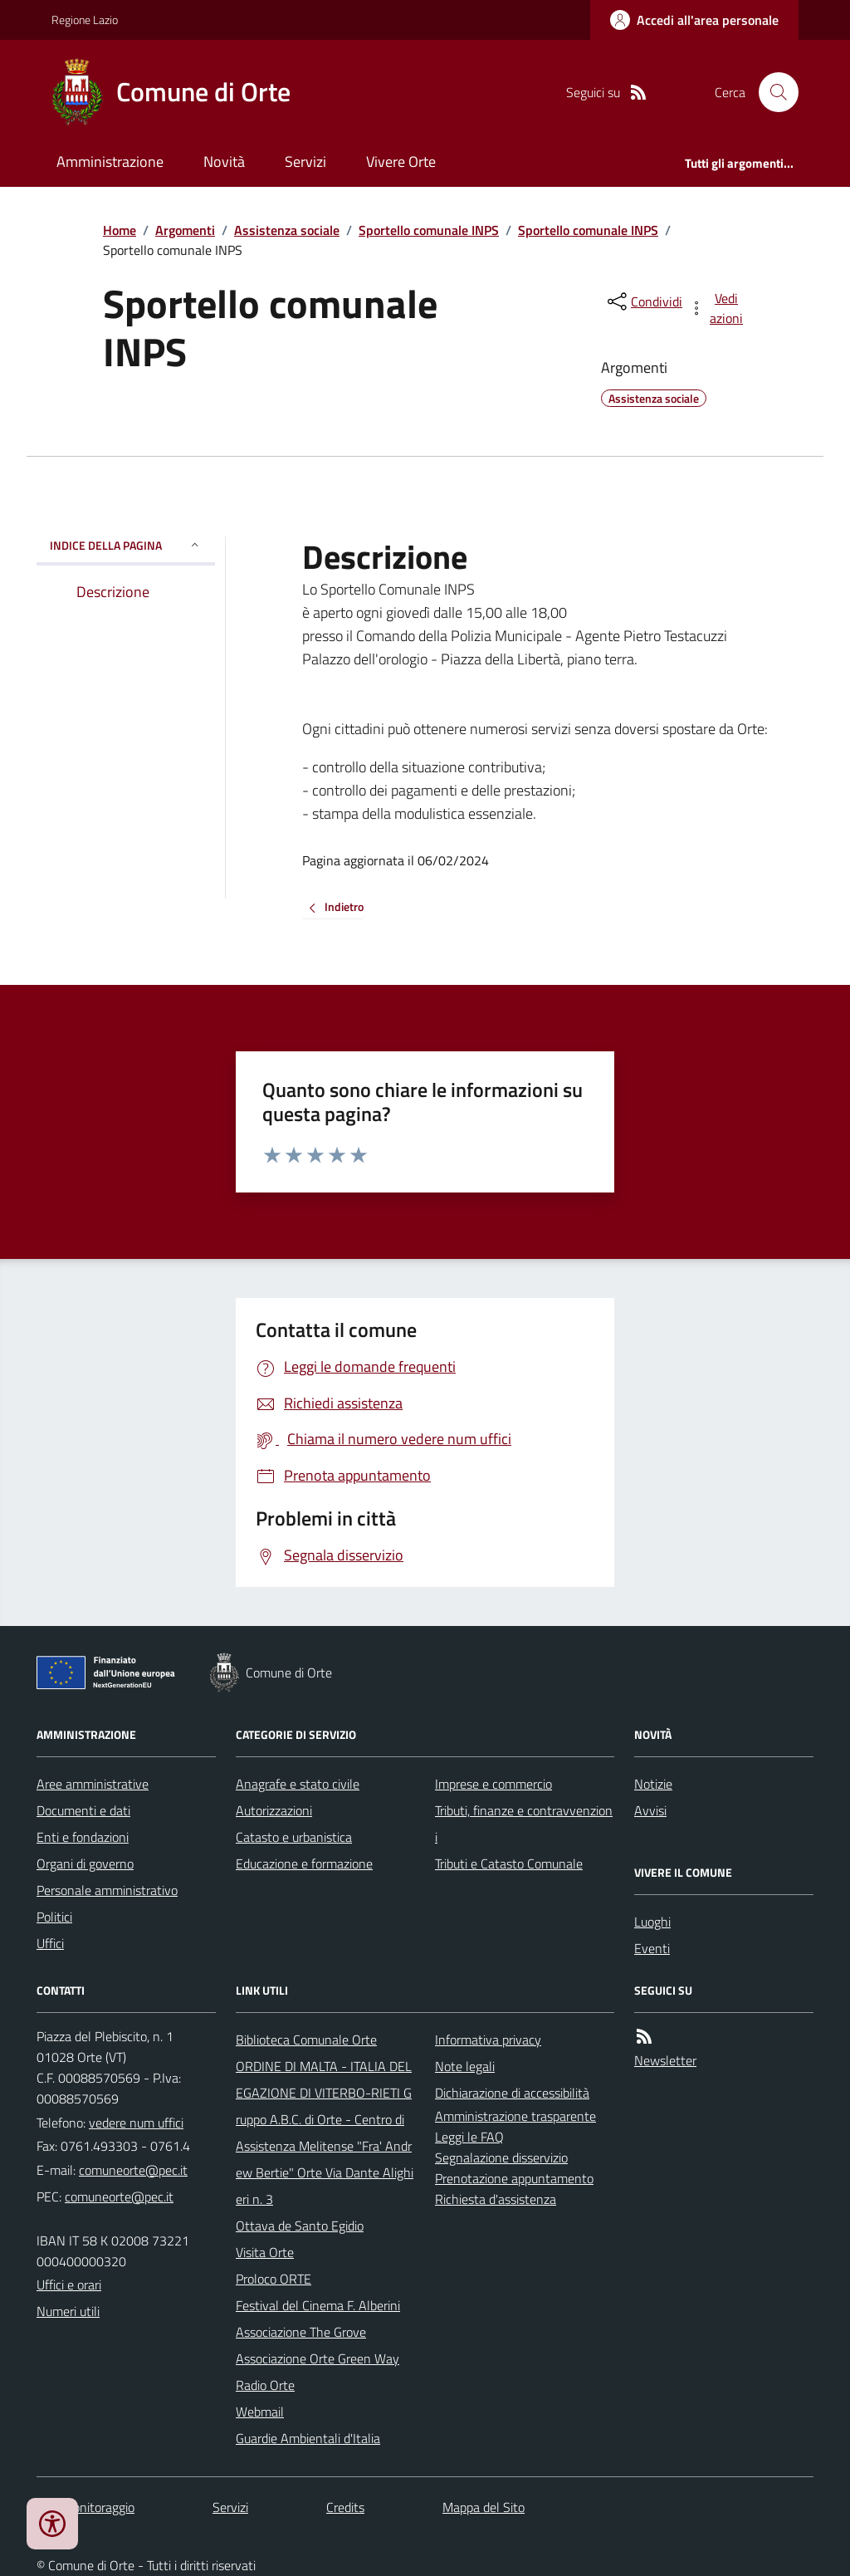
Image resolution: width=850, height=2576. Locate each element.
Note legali (465, 2066)
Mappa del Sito (483, 2507)
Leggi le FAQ (469, 2137)
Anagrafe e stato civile (297, 1784)
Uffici (50, 1943)
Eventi (652, 1948)
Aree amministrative (93, 1784)
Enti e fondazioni (83, 1837)
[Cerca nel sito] (772, 92)
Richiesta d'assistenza (495, 2199)
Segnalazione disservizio (501, 2157)
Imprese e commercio (493, 1784)
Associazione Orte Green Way (317, 2358)
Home (119, 230)
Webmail (260, 2412)
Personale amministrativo (107, 1890)
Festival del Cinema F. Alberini (318, 2305)
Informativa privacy (488, 2040)
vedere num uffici (136, 2123)
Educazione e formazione (304, 1863)
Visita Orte (265, 2252)
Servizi (305, 161)
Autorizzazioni (274, 1810)
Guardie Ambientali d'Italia (308, 2438)
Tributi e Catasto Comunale (509, 1863)
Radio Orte (265, 2385)
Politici (54, 1917)
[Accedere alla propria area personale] (694, 20)
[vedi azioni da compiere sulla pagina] (717, 308)
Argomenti (185, 230)
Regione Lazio (84, 19)
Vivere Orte (401, 161)
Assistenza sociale (287, 230)
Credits (345, 2507)
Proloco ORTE (273, 2279)
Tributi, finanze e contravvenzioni (524, 1823)
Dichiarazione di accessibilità (512, 2093)
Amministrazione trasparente (515, 2116)
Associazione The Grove (301, 2332)
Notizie (653, 1784)
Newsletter (665, 2060)
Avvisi (650, 1810)
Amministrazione (110, 161)
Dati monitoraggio (85, 2507)
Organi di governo (85, 1863)
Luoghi (652, 1922)
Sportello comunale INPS (429, 230)
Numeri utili (68, 2311)
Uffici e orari (69, 2284)
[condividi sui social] (643, 301)
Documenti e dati (83, 1810)
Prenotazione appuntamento (514, 2178)
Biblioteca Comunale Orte (306, 2040)
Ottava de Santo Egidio (300, 2226)
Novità (224, 161)
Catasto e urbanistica (294, 1837)
